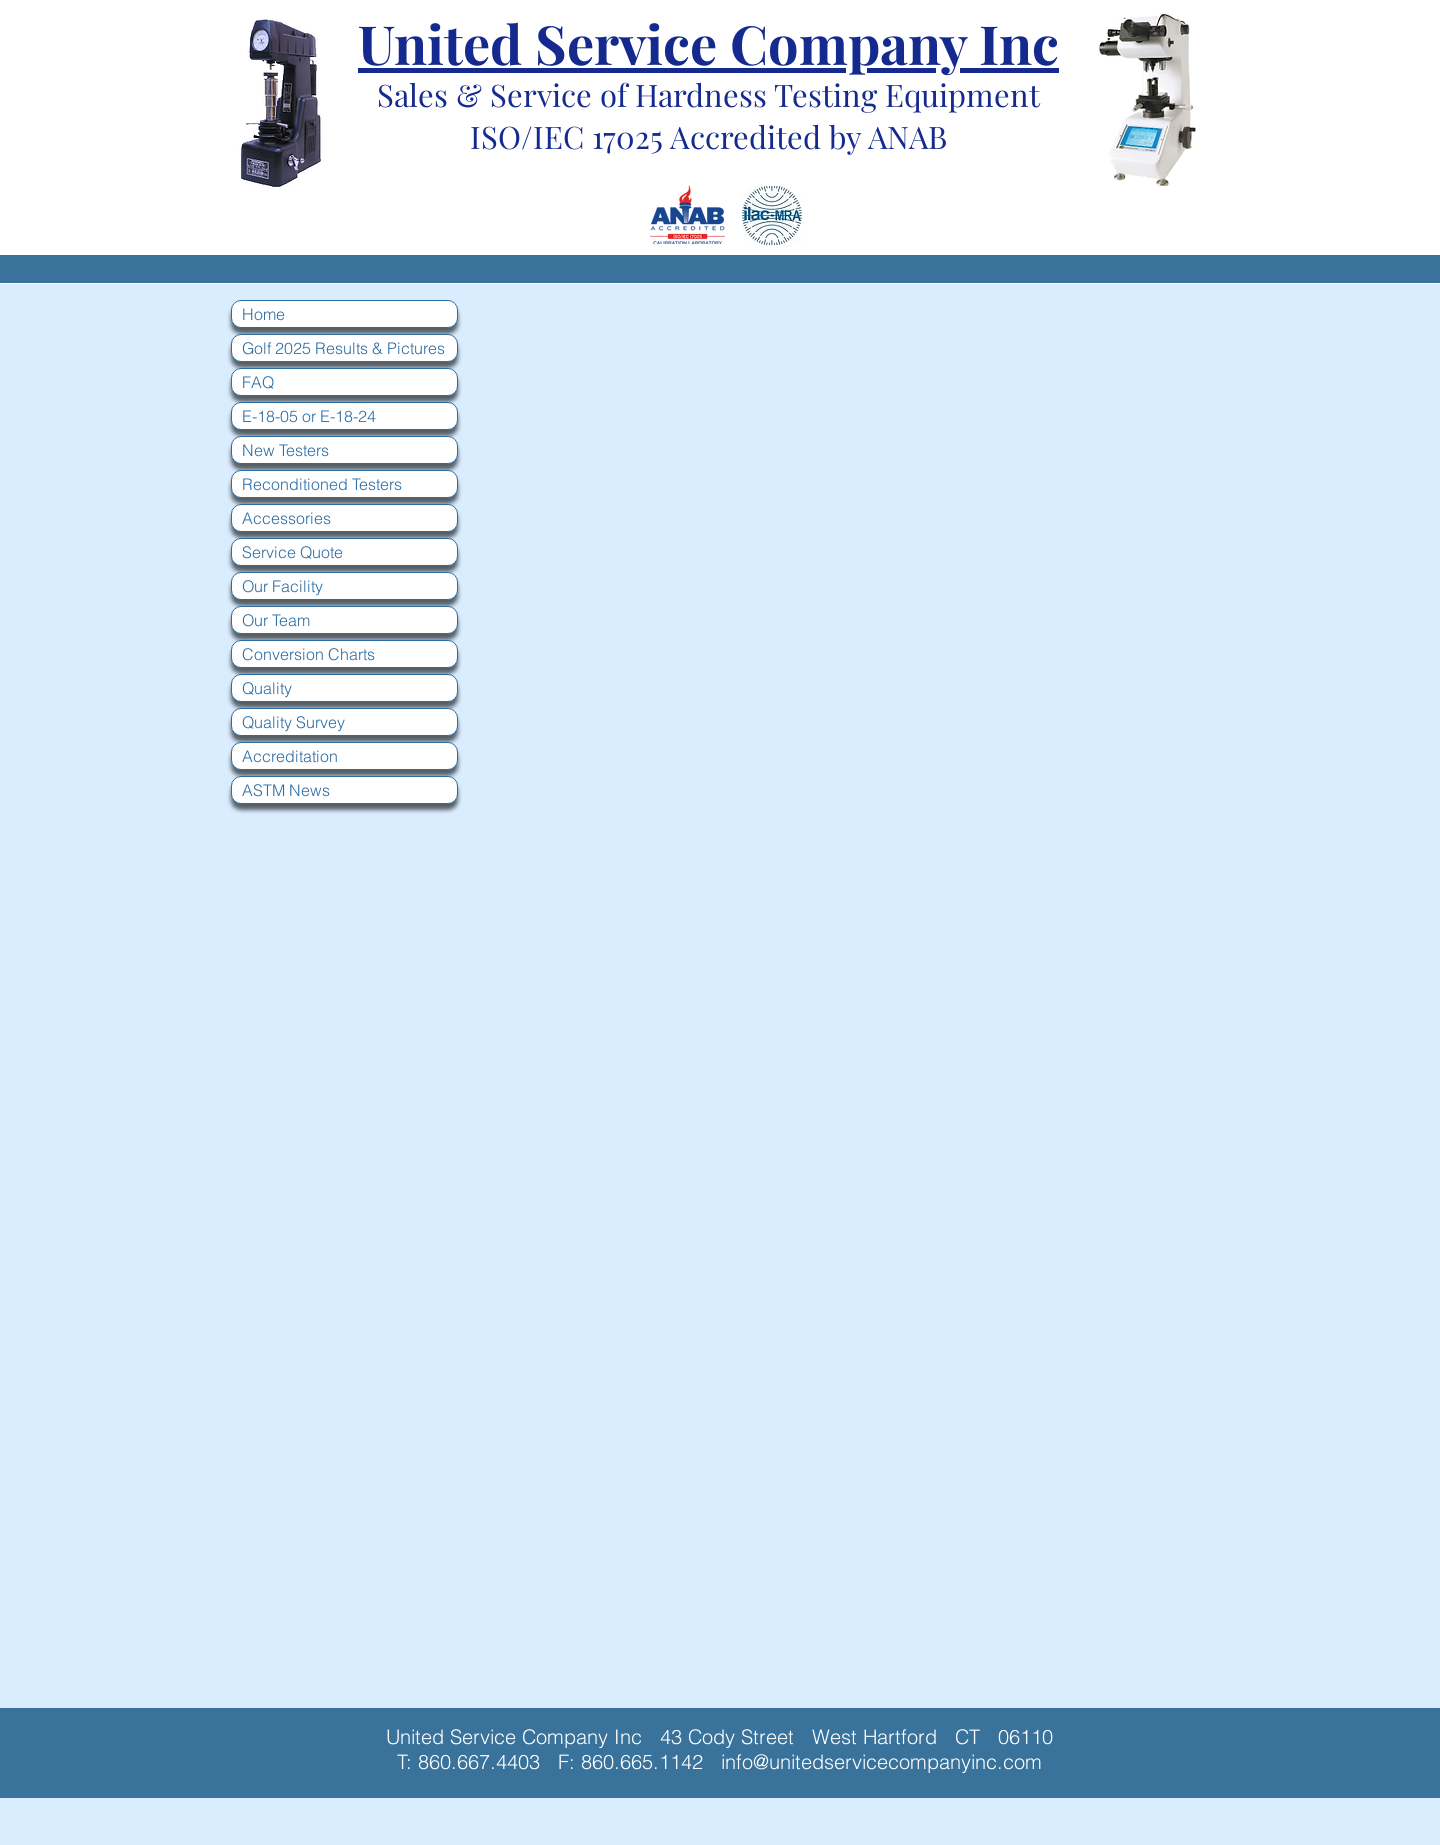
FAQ (258, 382)
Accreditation (290, 756)
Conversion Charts (308, 654)
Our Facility (282, 586)
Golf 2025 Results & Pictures (343, 348)
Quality (267, 688)
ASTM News (286, 790)
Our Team (276, 620)
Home (263, 314)
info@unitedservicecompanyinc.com (881, 1761)
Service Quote (292, 552)
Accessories (286, 518)
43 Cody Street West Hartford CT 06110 (856, 1736)
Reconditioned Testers (322, 484)
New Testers (285, 450)
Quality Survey (293, 722)
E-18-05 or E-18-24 (309, 416)
